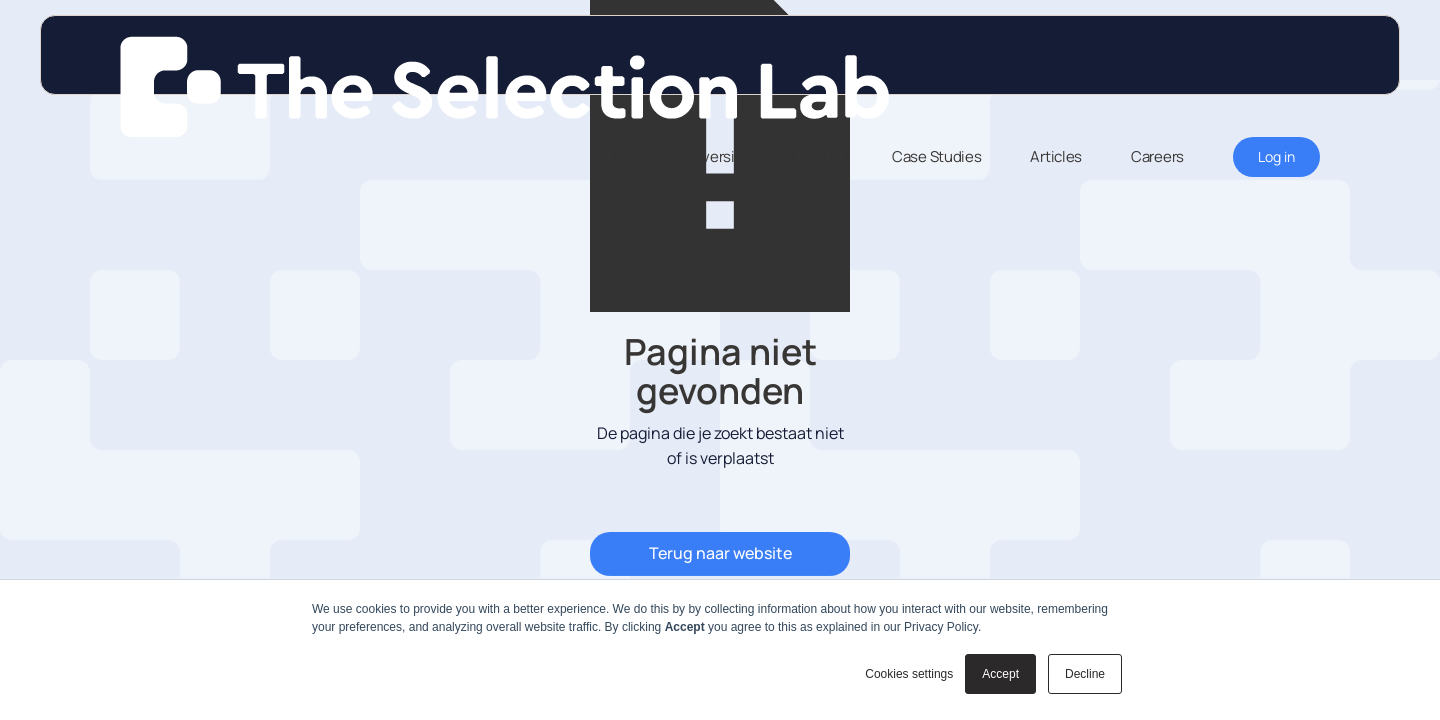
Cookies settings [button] (909, 674)
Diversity (718, 156)
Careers (1157, 156)
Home (620, 156)
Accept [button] (1000, 674)
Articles (1056, 156)
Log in (1276, 156)
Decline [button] (1085, 674)
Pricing (820, 156)
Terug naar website (720, 553)
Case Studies (936, 156)
